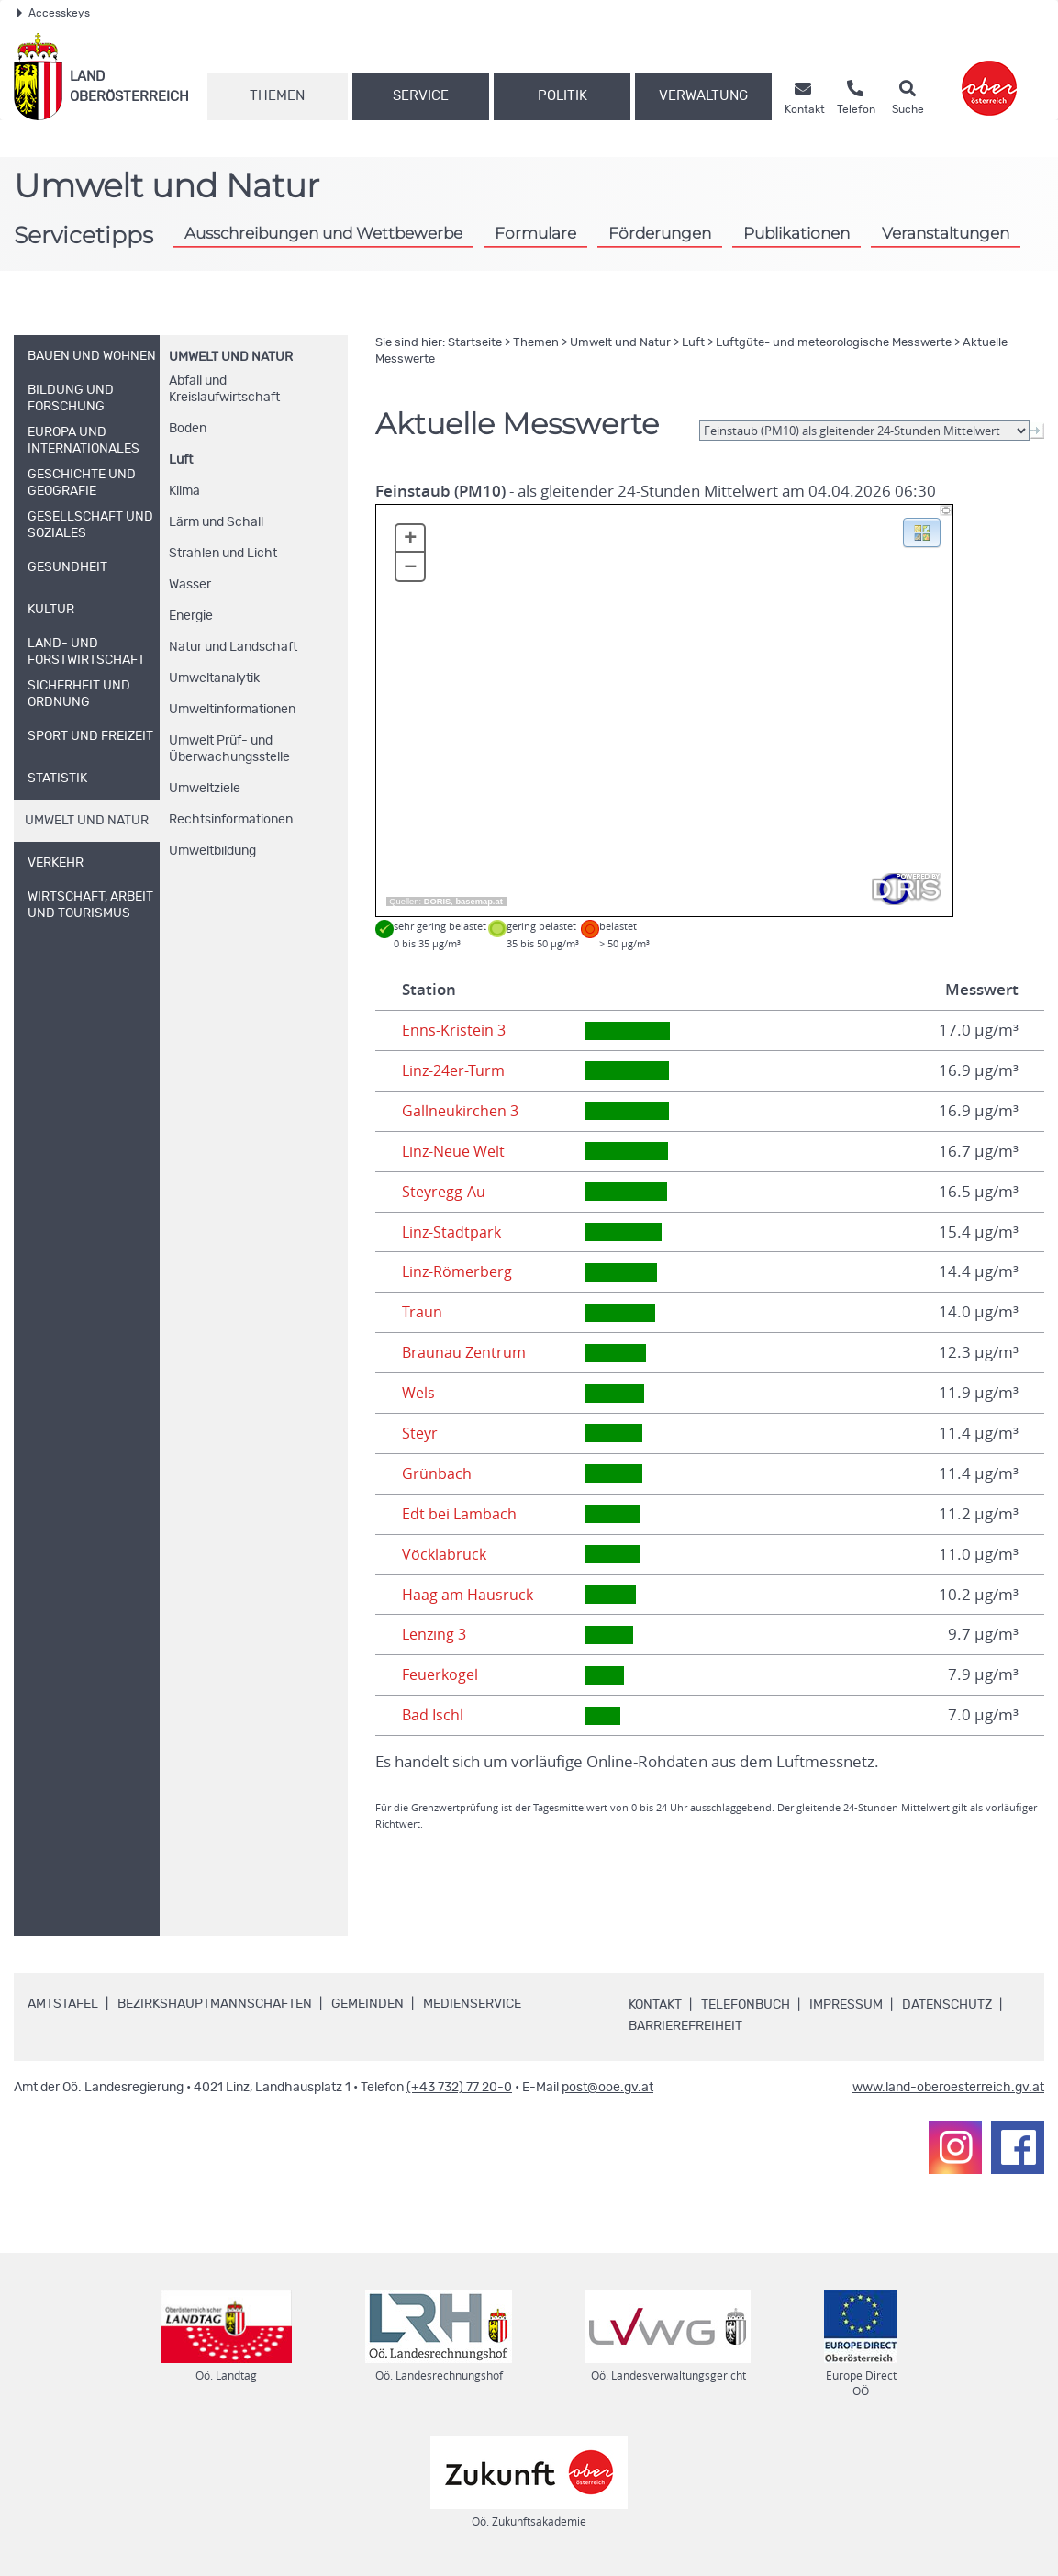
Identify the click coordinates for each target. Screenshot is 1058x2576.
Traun (422, 1312)
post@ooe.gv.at (607, 2087)
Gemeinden (367, 2004)
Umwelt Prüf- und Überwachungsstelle (229, 749)
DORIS (437, 901)
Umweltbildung (212, 851)
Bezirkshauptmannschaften (214, 2004)
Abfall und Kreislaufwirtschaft (224, 389)
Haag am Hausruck (469, 1595)
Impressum (846, 2005)
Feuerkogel (442, 1674)
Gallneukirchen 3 (462, 1111)
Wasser (190, 584)
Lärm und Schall (216, 522)
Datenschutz (947, 2005)
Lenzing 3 (436, 1634)
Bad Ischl (433, 1715)
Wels (419, 1393)
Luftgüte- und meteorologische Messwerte (834, 343)
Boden (187, 428)
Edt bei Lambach (460, 1514)
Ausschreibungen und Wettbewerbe (323, 232)
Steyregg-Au (445, 1192)
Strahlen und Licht (223, 553)
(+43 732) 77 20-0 (459, 2087)
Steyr (421, 1433)
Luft (181, 460)
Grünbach (437, 1473)
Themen (277, 96)
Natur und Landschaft (233, 647)
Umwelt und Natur (231, 357)
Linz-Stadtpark (453, 1232)
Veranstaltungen (945, 232)
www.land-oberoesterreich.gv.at (948, 2087)
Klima (184, 491)
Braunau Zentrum (465, 1352)
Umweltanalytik (214, 678)
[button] (922, 532)
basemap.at (478, 901)
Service (421, 96)
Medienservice (472, 2004)
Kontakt (655, 2005)
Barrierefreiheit (685, 2026)
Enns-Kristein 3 (454, 1030)
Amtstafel (63, 2004)
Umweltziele (204, 788)
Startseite (475, 343)
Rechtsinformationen (231, 819)
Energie (191, 616)
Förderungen (659, 232)
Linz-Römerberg (460, 1271)
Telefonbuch (745, 2005)
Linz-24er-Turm (456, 1070)
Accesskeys (53, 12)
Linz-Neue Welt (456, 1151)
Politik (562, 96)
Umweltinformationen (232, 709)
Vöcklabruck (445, 1554)
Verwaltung (703, 96)
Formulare (535, 232)
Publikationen (796, 232)
